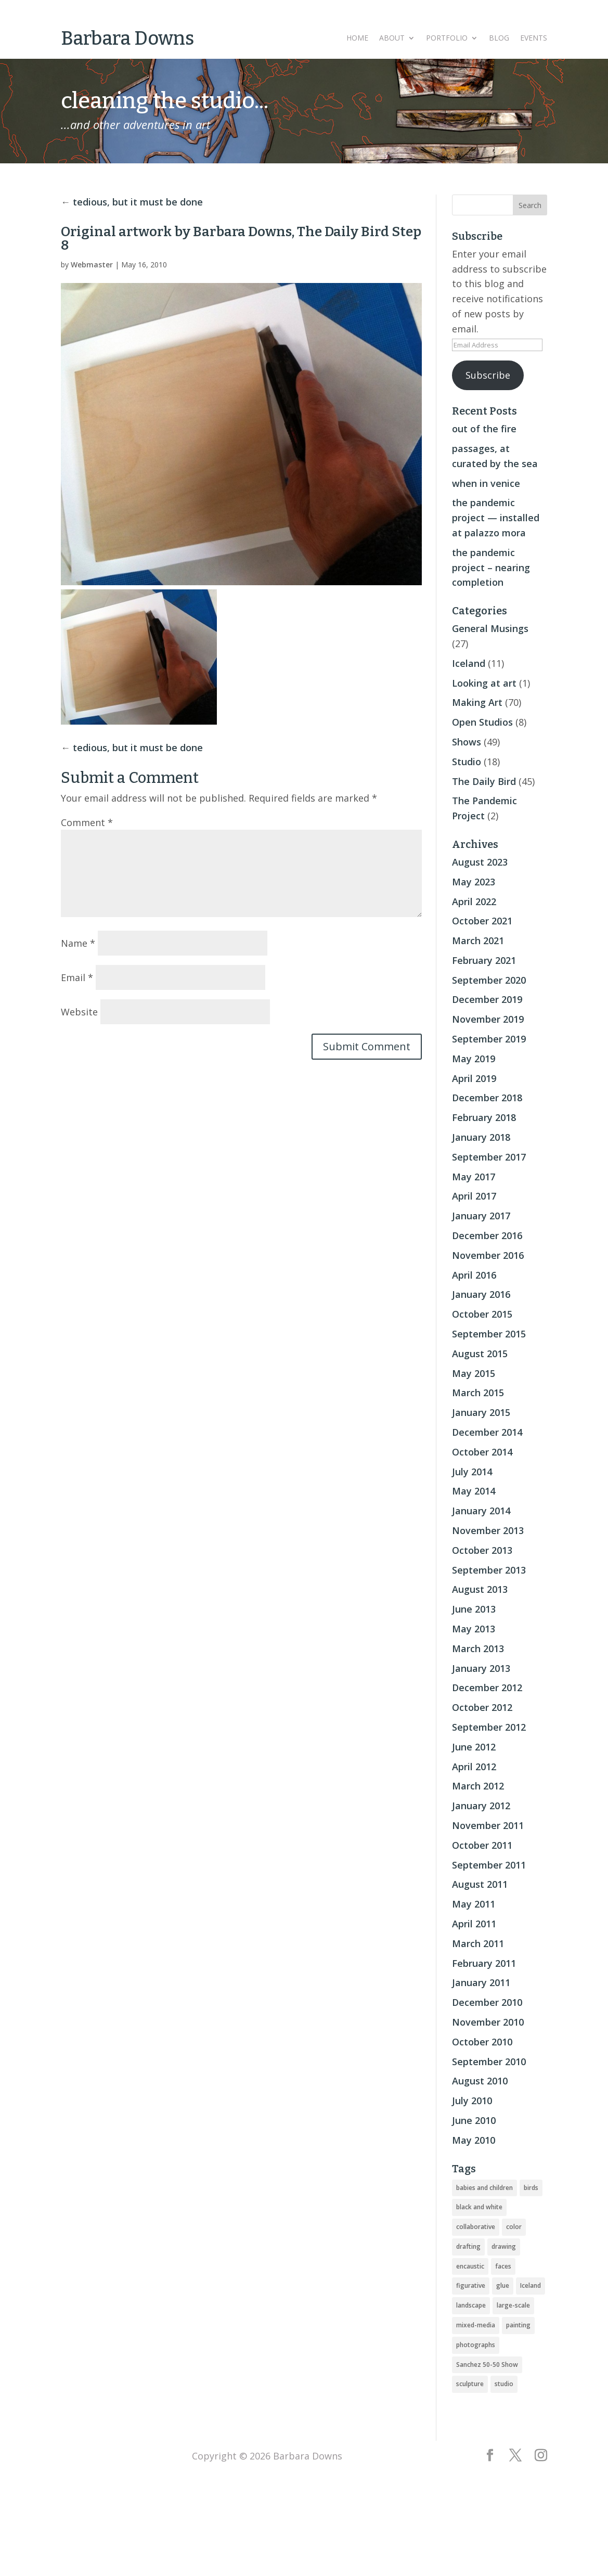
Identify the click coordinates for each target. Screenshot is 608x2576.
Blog (499, 38)
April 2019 (474, 1078)
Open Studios (482, 722)
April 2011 (474, 1923)
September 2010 (489, 2061)
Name (78, 943)
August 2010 (480, 2081)
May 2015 (473, 1373)
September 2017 (489, 1157)
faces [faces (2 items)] (503, 2266)
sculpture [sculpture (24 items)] (470, 2383)
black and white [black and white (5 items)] (479, 2207)
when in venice (486, 483)
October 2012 (482, 1707)
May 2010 (473, 2140)
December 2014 (487, 1432)
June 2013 (474, 1609)
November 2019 (488, 1019)
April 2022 (474, 901)
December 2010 (487, 2002)
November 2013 (488, 1530)
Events (533, 38)
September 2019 (489, 1039)
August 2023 (480, 862)
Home (357, 38)
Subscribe (487, 375)
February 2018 (484, 1117)
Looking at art (484, 683)
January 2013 (481, 1668)
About (392, 38)
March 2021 (478, 940)
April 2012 (474, 1766)
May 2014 (473, 1491)
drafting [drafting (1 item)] (468, 2246)
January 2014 (481, 1510)
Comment (87, 822)
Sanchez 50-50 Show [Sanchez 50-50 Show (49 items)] (487, 2364)
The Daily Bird (484, 781)
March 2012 (478, 1786)
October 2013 (482, 1550)
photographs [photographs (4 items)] (475, 2344)
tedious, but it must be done (138, 202)
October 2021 (482, 921)
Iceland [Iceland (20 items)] (530, 2285)
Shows (466, 742)
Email (77, 977)
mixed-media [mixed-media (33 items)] (475, 2325)
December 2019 (487, 999)
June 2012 (474, 1747)
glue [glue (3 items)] (502, 2285)
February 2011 (484, 1963)
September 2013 (489, 1570)
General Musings (490, 628)
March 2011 (478, 1943)
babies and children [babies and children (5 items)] (484, 2187)
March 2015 (478, 1392)
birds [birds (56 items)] (531, 2187)
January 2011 (481, 1982)
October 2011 (482, 1845)
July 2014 (472, 1471)
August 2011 (480, 1884)
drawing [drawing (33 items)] (503, 2246)
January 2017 (481, 1215)
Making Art (477, 702)
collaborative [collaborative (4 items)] (475, 2226)
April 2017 (474, 1196)
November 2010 (488, 2022)
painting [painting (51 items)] (518, 2325)
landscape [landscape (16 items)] (471, 2305)
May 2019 (473, 1058)
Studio (466, 761)
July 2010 (472, 2100)
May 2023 (473, 881)
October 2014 (482, 1452)
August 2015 (480, 1353)
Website (79, 1012)
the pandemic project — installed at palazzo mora (495, 517)
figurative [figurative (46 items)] (470, 2285)
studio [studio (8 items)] (504, 2383)
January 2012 (481, 1805)
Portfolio (447, 38)
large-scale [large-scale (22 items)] (513, 2305)
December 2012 (487, 1687)
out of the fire (484, 428)
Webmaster (92, 264)
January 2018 (481, 1137)
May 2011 (473, 1904)
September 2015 (489, 1334)
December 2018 (487, 1097)
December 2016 (487, 1235)
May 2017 (473, 1176)
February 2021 (484, 960)
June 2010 (474, 2120)
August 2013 (480, 1589)
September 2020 (489, 980)
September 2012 (489, 1727)
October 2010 (482, 2042)
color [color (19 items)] (514, 2226)
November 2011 (488, 1825)
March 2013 (478, 1648)
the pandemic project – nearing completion (491, 567)
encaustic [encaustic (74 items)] (470, 2266)
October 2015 (482, 1314)
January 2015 (481, 1412)
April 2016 (474, 1275)
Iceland (468, 663)
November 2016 (488, 1255)
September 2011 (489, 1865)
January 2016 (481, 1294)
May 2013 (473, 1628)
